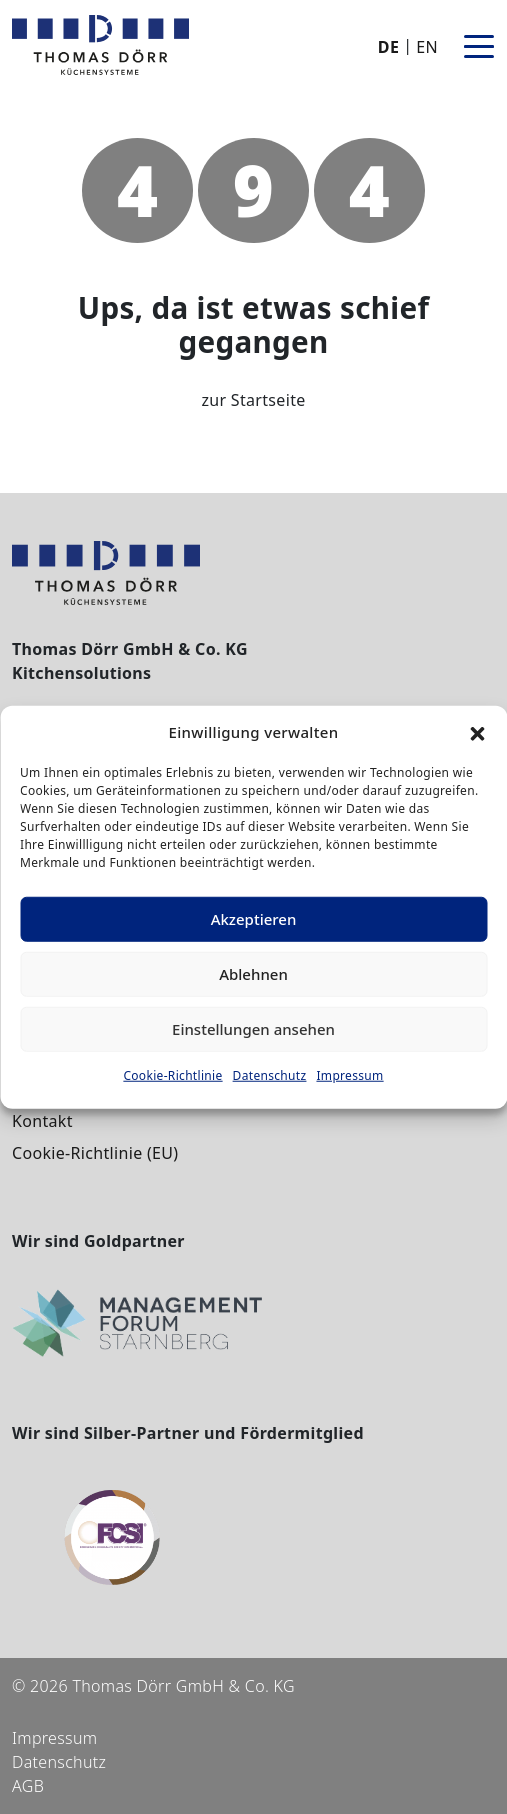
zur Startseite (253, 400)
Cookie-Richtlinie (172, 1074)
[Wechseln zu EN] (425, 46)
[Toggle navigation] (479, 45)
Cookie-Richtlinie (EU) (95, 1153)
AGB (28, 1786)
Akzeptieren (254, 919)
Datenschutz (270, 1074)
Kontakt (42, 1121)
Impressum (349, 1074)
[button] (477, 732)
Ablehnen (253, 974)
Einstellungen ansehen (253, 1029)
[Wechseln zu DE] (390, 46)
